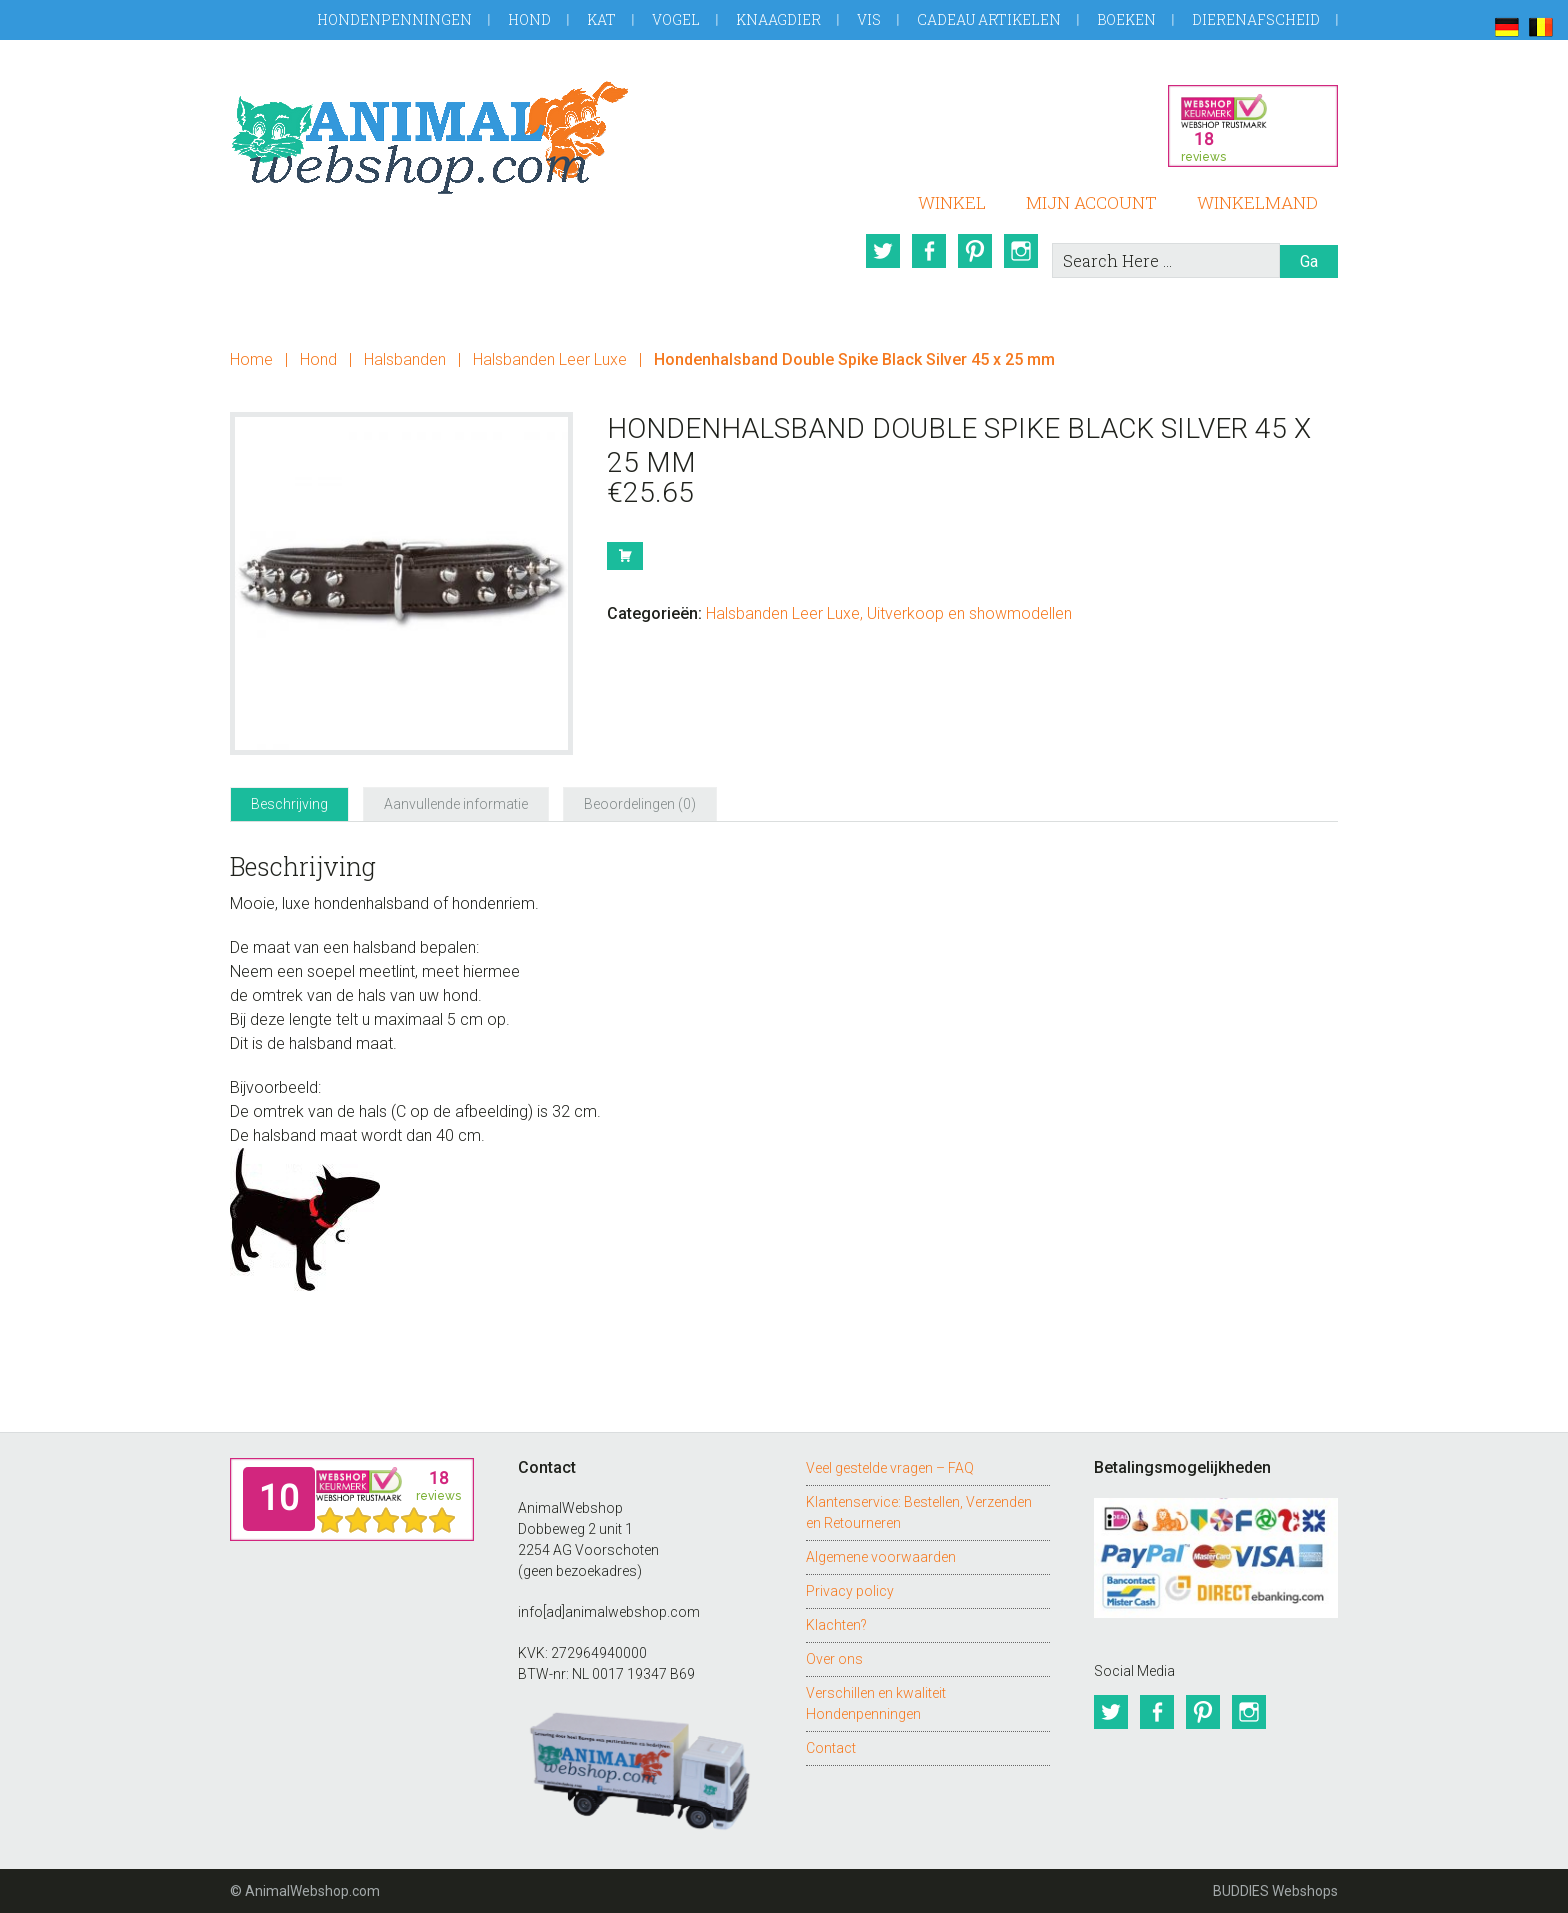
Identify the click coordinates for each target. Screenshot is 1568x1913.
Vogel (676, 19)
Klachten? (836, 1625)
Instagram (1021, 251)
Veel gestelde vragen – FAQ (890, 1468)
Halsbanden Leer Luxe (550, 359)
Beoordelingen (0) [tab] (640, 804)
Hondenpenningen (394, 19)
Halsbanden (405, 359)
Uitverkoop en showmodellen (969, 613)
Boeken (1126, 19)
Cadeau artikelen (989, 19)
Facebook (929, 251)
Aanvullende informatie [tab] (456, 804)
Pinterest (975, 251)
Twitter (883, 251)
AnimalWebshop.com (430, 137)
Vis (869, 19)
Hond (529, 19)
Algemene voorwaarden (881, 1557)
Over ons (834, 1659)
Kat (601, 19)
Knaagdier (778, 19)
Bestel (625, 556)
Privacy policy (850, 1591)
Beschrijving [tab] (289, 804)
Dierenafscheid (1256, 19)
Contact (831, 1748)
